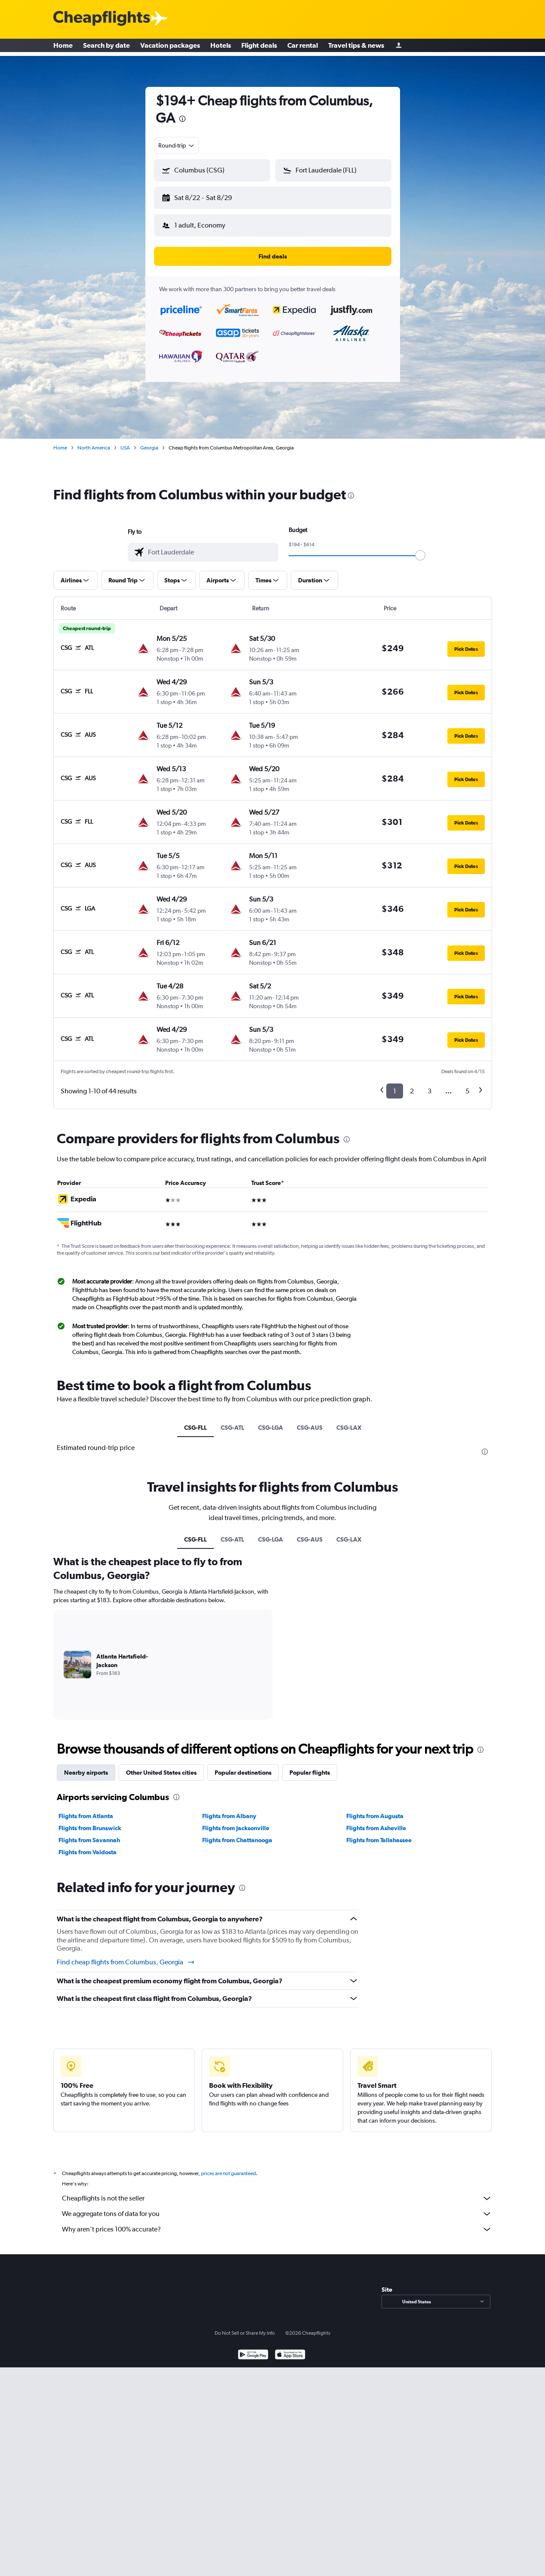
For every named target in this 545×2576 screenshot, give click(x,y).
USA (125, 441)
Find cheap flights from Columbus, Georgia (126, 1955)
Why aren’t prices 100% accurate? (277, 2222)
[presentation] (182, 119)
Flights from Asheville (376, 1821)
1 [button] (394, 1084)
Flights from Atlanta (86, 1809)
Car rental (302, 47)
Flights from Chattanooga (237, 1833)
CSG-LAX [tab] (348, 1420)
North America (93, 441)
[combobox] (177, 145)
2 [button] (412, 1084)
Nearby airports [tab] (86, 1765)
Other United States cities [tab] (161, 1765)
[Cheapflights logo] (101, 19)
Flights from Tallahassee (379, 1833)
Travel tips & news (356, 47)
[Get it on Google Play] (253, 2348)
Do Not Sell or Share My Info (245, 2326)
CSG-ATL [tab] (232, 1420)
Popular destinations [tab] (243, 1765)
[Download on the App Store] (290, 2348)
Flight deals (259, 47)
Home (63, 47)
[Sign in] (398, 47)
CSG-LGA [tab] (270, 1420)
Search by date (106, 47)
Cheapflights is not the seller (277, 2191)
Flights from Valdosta (88, 1845)
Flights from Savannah (89, 1833)
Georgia (149, 441)
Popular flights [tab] (309, 1765)
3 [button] (429, 1084)
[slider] (420, 548)
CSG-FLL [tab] (195, 1420)
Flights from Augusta (374, 1809)
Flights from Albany (229, 1809)
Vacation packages (170, 47)
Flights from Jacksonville (235, 1821)
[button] (208, 196)
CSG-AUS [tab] (310, 1420)
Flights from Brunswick (90, 1821)
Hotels (220, 47)
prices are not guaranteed (228, 2167)
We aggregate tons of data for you (277, 2207)
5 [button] (467, 1084)
